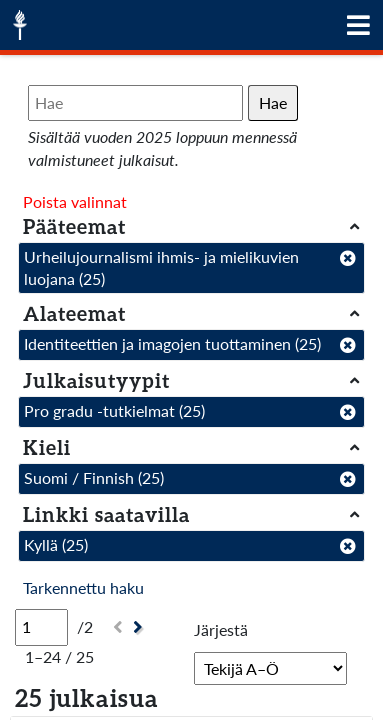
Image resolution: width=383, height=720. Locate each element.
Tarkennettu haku (83, 587)
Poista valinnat (75, 201)
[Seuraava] (140, 627)
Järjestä (221, 629)
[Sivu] (41, 627)
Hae (273, 102)
